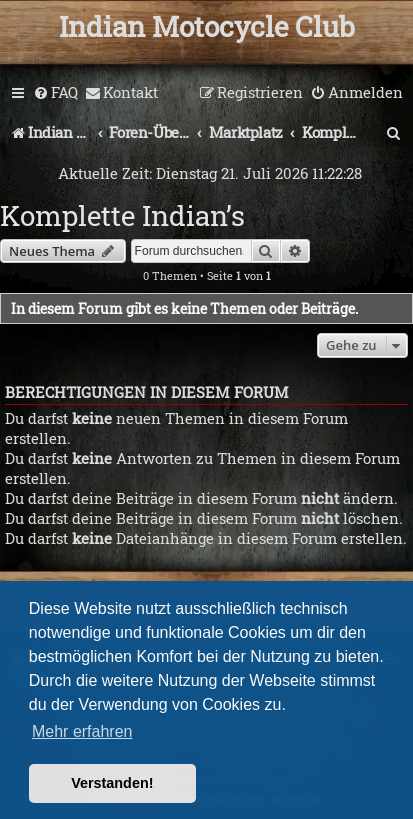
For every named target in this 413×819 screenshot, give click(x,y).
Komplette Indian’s (122, 215)
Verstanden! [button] (112, 783)
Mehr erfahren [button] (82, 731)
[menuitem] (55, 93)
